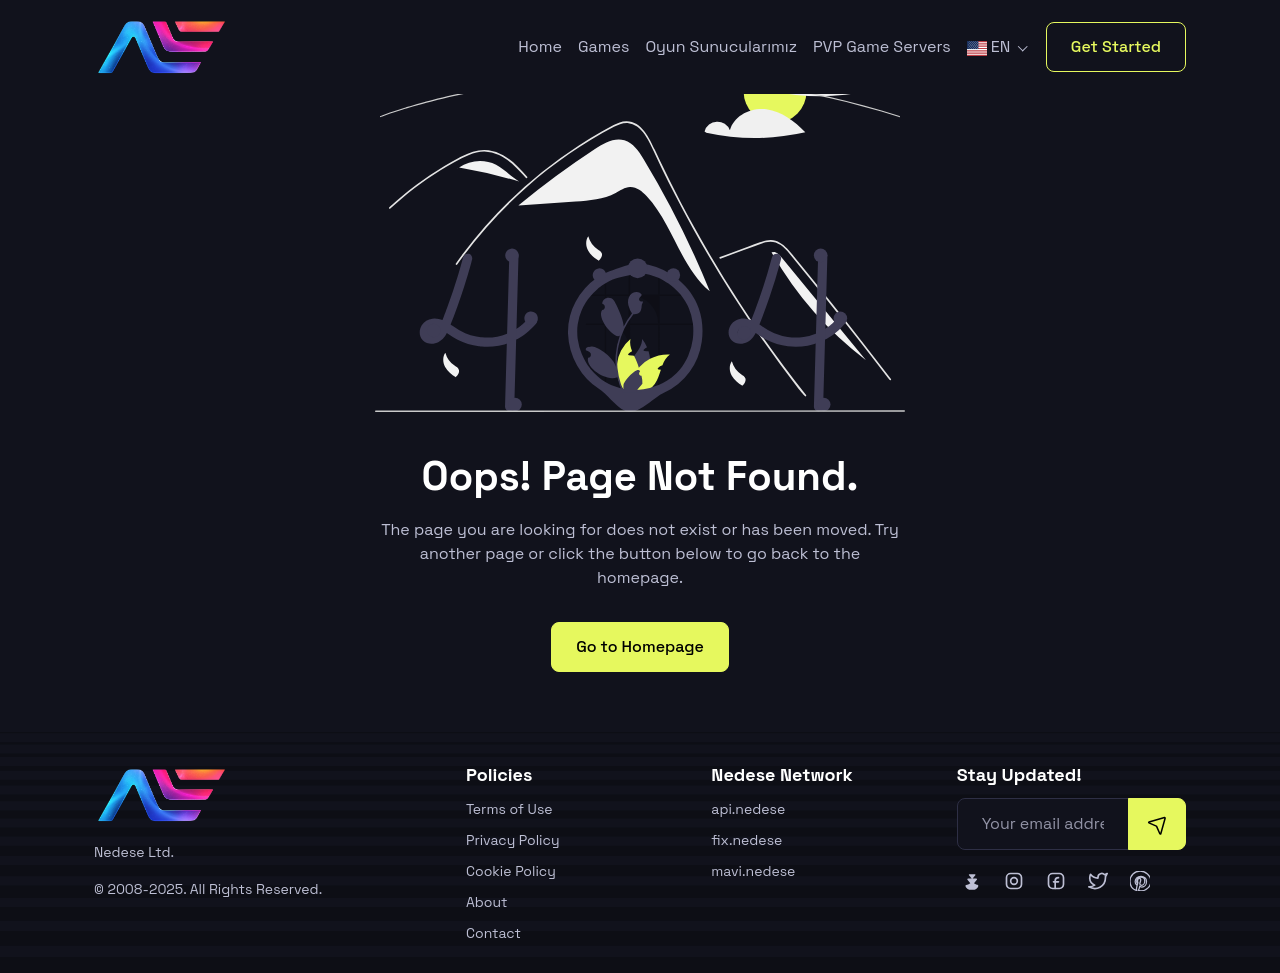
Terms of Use (509, 809)
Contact (493, 933)
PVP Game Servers (882, 46)
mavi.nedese (753, 871)
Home (540, 46)
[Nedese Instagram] (1014, 881)
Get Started (1116, 46)
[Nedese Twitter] (1098, 881)
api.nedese (748, 809)
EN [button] (991, 46)
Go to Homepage (640, 646)
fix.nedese (746, 840)
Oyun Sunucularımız (721, 46)
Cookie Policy (511, 871)
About (487, 902)
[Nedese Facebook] (1056, 881)
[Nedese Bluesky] (972, 881)
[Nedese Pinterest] (1140, 881)
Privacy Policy (513, 840)
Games (603, 46)
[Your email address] (1043, 823)
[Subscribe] (1157, 823)
